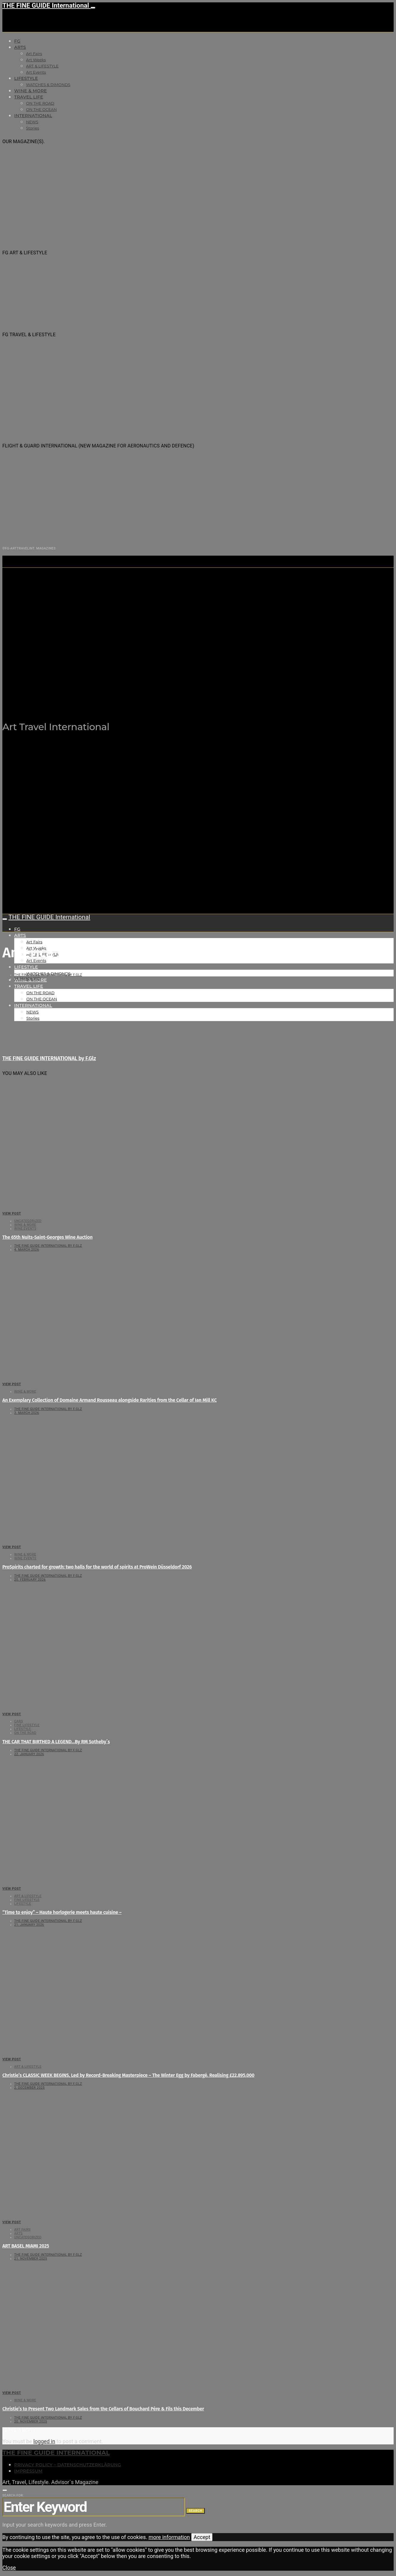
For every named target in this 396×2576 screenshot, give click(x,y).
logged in (44, 2441)
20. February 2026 (30, 1580)
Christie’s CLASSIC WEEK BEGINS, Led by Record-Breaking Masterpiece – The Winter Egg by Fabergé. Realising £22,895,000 (128, 2075)
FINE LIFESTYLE (26, 1725)
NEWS (32, 121)
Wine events (25, 1228)
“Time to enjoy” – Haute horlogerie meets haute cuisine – (62, 1912)
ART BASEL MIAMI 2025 (25, 2246)
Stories (32, 128)
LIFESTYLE (26, 78)
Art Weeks (36, 59)
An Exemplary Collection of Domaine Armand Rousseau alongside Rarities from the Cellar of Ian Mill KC (109, 1400)
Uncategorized (27, 1221)
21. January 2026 (29, 1925)
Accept (202, 2537)
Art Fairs (34, 53)
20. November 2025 (30, 2421)
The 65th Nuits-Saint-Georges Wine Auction (47, 1237)
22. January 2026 (29, 1754)
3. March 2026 (26, 1413)
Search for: (13, 2495)
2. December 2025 (29, 2088)
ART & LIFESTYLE (42, 66)
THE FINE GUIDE (118, 697)
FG (17, 41)
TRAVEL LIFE (28, 97)
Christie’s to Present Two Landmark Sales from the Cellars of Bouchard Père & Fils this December (103, 2409)
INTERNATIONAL (33, 115)
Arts (20, 47)
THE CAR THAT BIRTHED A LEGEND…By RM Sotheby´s (56, 1741)
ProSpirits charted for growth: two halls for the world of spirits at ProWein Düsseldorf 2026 (97, 1567)
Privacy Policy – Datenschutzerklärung (67, 2464)
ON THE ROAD (40, 103)
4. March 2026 (26, 1249)
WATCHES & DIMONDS (48, 84)
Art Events (36, 72)
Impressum (28, 2471)
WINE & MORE (30, 90)
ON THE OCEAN (41, 109)
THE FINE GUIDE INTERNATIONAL (56, 2452)
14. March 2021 (27, 979)
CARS (18, 1721)
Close (9, 2567)
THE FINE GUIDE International (46, 5)
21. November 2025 (30, 2258)
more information (169, 2537)
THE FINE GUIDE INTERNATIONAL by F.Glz (48, 975)
